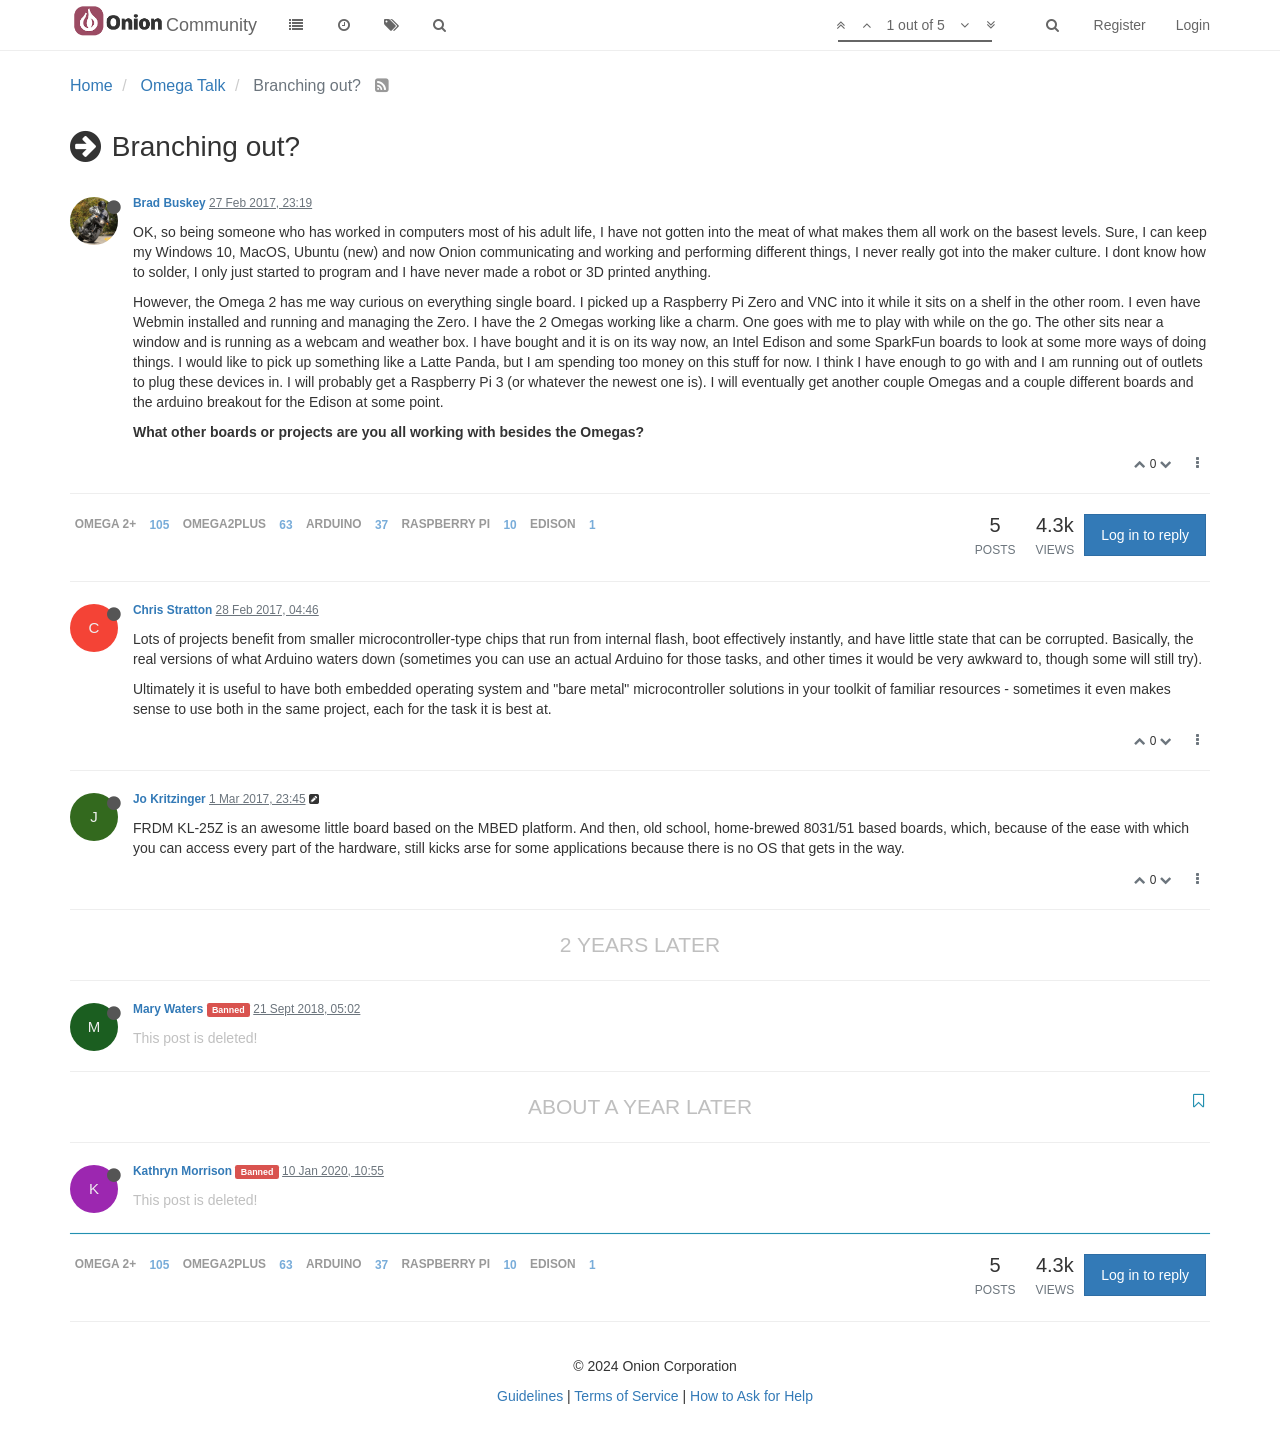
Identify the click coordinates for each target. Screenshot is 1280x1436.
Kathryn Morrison (182, 1171)
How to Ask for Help (751, 1396)
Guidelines (530, 1396)
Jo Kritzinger (169, 799)
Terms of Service (626, 1396)
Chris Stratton (172, 610)
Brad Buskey (169, 203)
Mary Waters (168, 1009)
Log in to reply (1145, 535)
